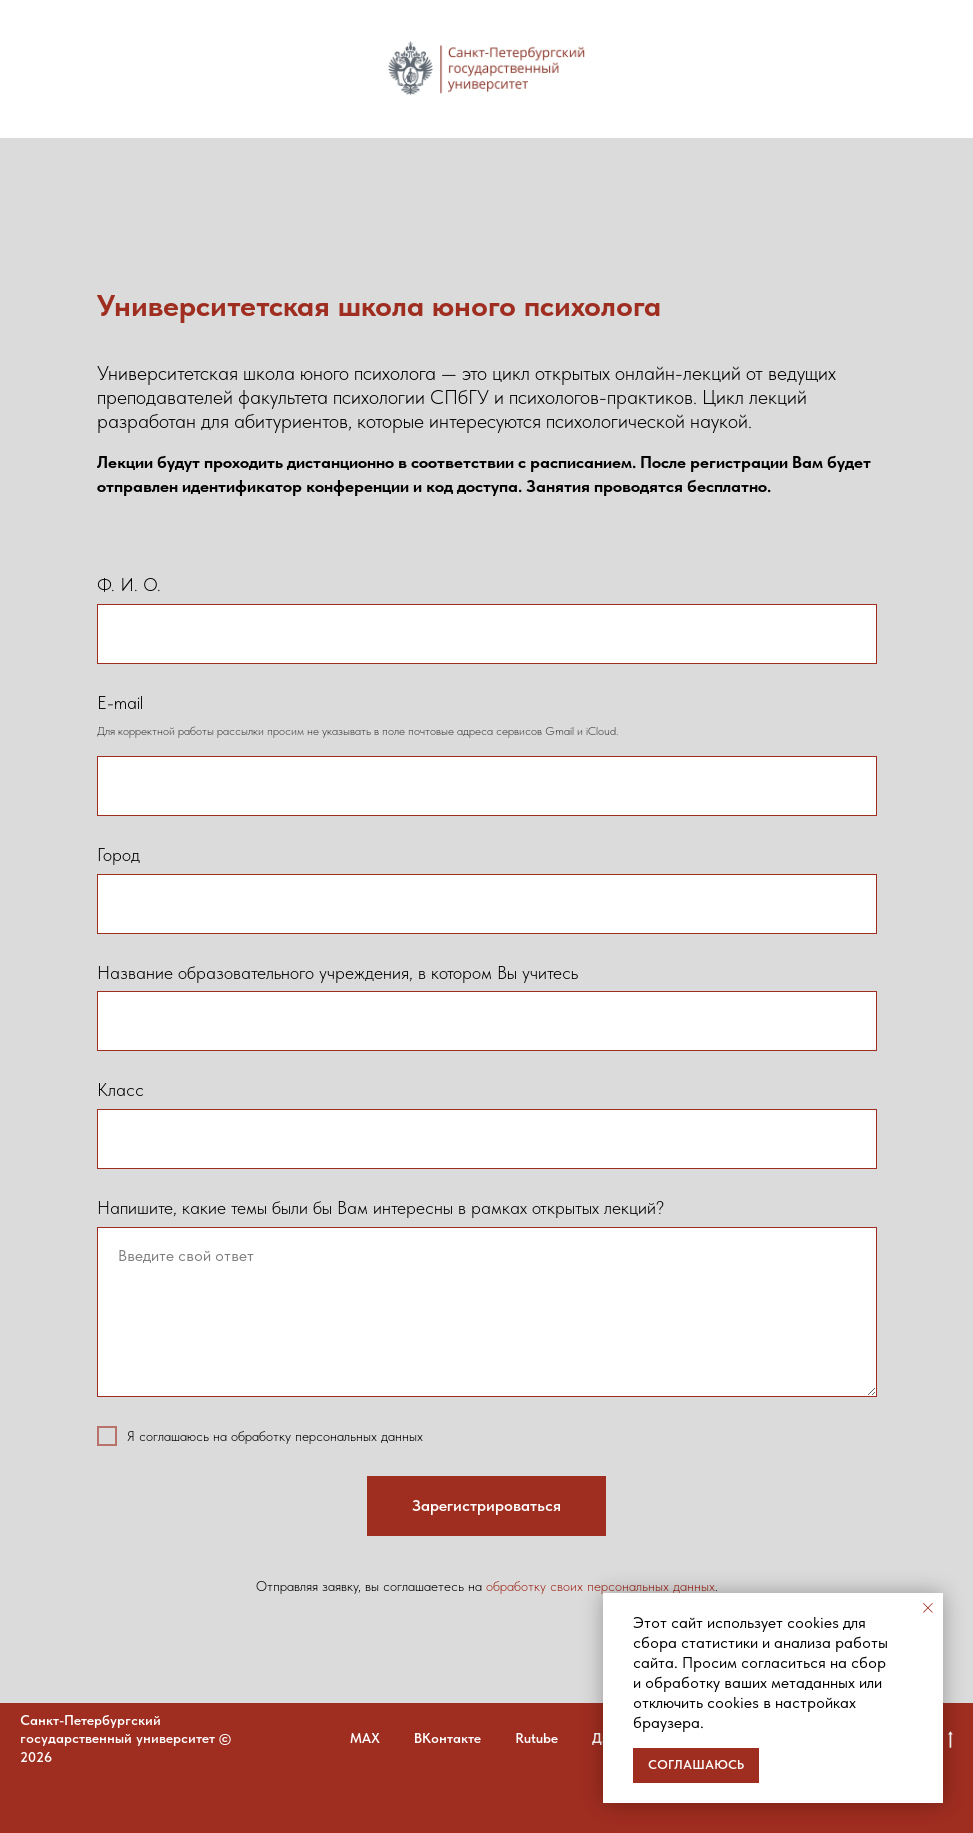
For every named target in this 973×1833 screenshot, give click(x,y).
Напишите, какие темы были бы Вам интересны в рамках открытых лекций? (380, 1207)
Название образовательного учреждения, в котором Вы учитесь (337, 972)
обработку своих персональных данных (600, 1586)
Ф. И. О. (129, 584)
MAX (365, 1738)
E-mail (120, 702)
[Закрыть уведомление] (928, 1608)
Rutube (536, 1738)
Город (118, 854)
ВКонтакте (447, 1738)
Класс (120, 1089)
